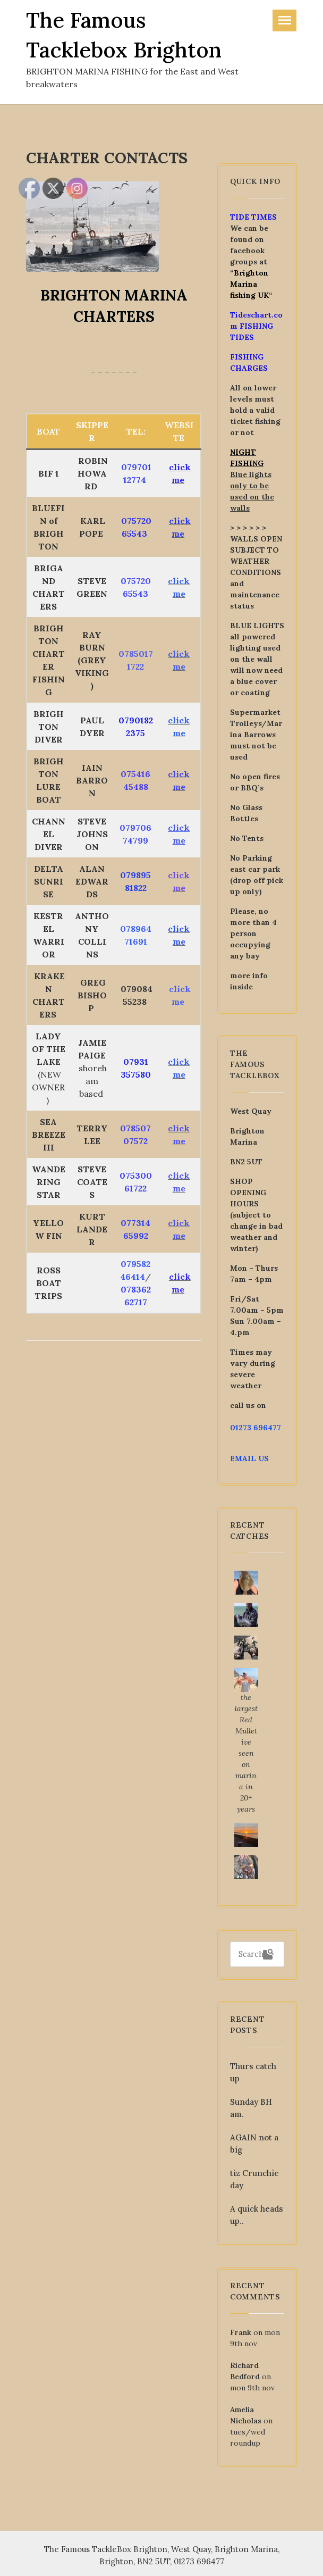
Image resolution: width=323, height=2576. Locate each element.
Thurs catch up (253, 2072)
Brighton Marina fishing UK (249, 284)
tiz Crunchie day (254, 2179)
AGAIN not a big (254, 2143)
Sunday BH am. (251, 2108)
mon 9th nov (252, 2387)
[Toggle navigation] (284, 20)
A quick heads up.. (256, 2215)
